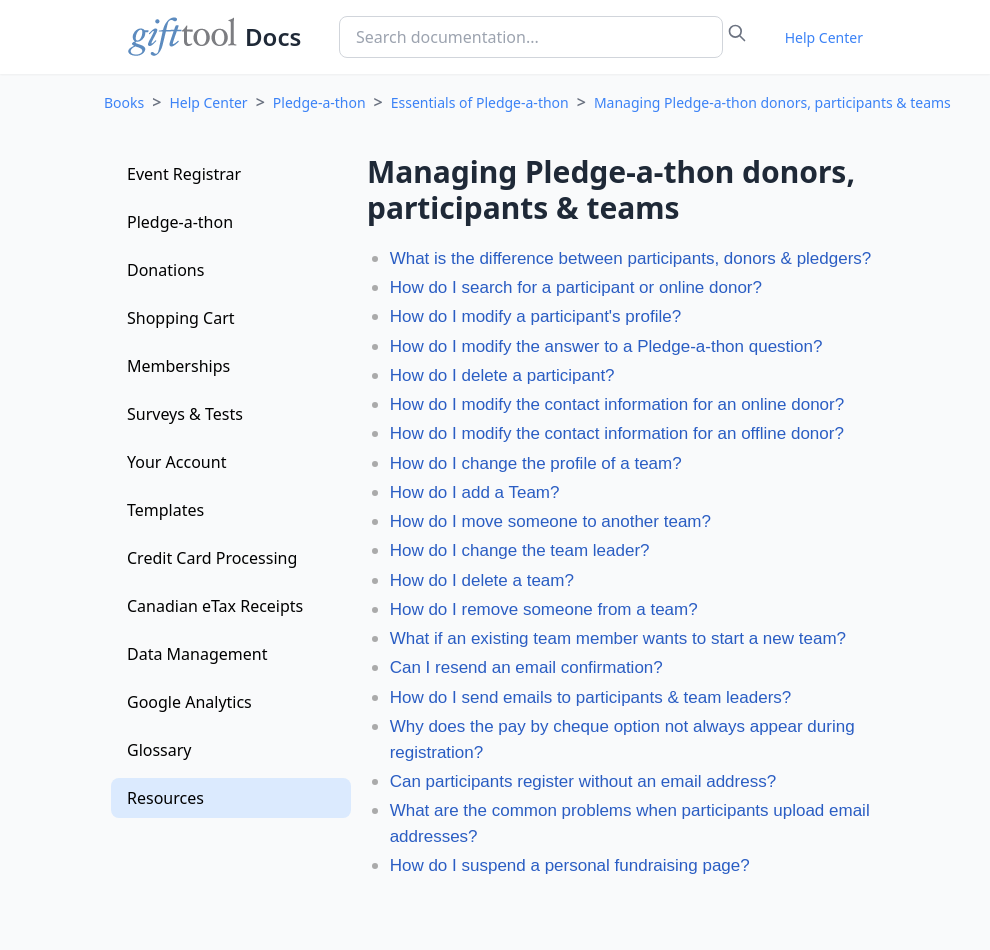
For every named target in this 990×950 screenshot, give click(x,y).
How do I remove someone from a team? (544, 609)
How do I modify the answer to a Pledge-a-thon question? (606, 346)
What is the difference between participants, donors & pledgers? (631, 258)
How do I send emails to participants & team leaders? (591, 697)
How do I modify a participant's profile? (535, 316)
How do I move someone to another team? (550, 521)
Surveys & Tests (185, 414)
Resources (165, 798)
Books (124, 102)
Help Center (824, 37)
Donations (165, 270)
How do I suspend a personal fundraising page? (570, 865)
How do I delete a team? (482, 580)
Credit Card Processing (212, 558)
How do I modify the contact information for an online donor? (617, 404)
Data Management (197, 654)
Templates (165, 510)
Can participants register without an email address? (583, 781)
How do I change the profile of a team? (536, 463)
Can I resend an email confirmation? (526, 667)
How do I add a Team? (475, 492)
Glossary (159, 750)
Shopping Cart (181, 318)
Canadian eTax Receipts (215, 606)
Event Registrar (184, 174)
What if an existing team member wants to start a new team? (618, 638)
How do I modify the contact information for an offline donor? (617, 433)
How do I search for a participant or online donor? (576, 287)
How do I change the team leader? (520, 550)
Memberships (178, 366)
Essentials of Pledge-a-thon (480, 102)
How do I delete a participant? (502, 375)
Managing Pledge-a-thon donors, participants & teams (772, 102)
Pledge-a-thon (319, 102)
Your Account (176, 462)
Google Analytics (189, 702)
